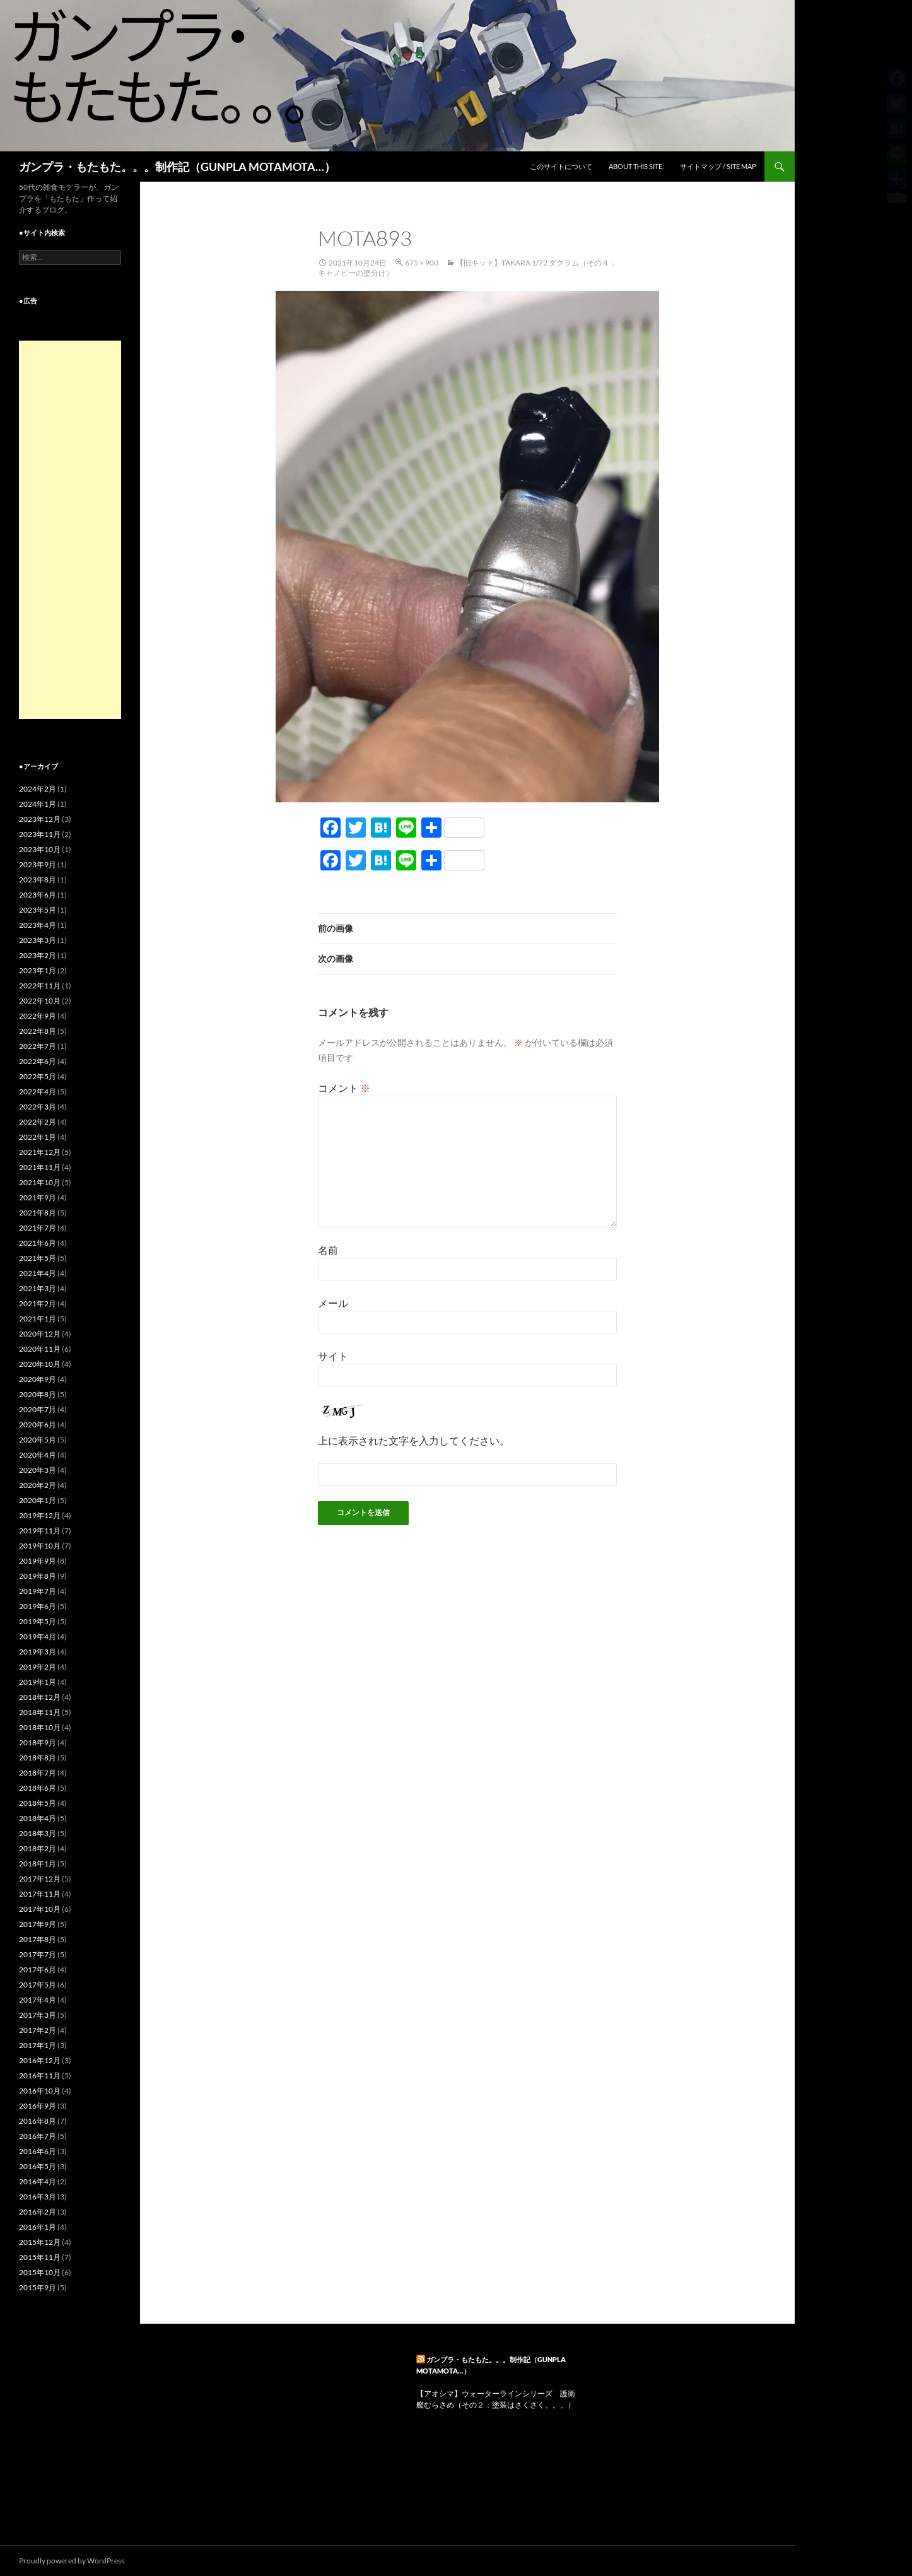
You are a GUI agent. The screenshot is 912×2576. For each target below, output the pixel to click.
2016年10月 (40, 2090)
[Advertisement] (70, 530)
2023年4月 (37, 925)
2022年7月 (37, 1046)
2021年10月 (40, 1182)
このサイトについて (561, 166)
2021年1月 (37, 1318)
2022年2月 (37, 1122)
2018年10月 (40, 1727)
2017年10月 (40, 1909)
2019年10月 (40, 1545)
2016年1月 (37, 2227)
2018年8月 (37, 1757)
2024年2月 (37, 788)
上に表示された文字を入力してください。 (414, 1440)
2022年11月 (40, 985)
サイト (333, 1356)
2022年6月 (37, 1061)
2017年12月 (40, 1878)
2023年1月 (37, 970)
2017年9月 (37, 1924)
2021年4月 (37, 1273)
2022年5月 (37, 1076)
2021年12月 (40, 1152)
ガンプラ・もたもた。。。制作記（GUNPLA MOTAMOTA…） (177, 166)
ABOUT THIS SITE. (636, 166)
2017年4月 (37, 2000)
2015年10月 (40, 2272)
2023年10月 (40, 849)
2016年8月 (37, 2121)
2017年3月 (37, 2015)
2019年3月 (37, 1651)
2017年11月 (40, 1894)
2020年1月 (37, 1500)
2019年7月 (37, 1591)
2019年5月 (37, 1621)
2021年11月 (40, 1167)
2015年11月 (40, 2257)
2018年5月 (37, 1803)
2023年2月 (37, 955)
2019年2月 (37, 1666)
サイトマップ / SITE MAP (718, 166)
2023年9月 (37, 864)
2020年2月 (37, 1485)
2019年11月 (40, 1530)
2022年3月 (37, 1106)
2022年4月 (37, 1091)
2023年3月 (37, 940)
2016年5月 (37, 2166)
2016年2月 (37, 2211)
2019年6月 (37, 1606)
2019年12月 (40, 1515)
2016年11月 (40, 2075)
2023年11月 (40, 834)
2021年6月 (37, 1243)
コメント (344, 1088)
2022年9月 (37, 1016)
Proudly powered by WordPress (71, 2560)
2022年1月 (37, 1137)
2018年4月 (37, 1818)
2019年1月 (37, 1682)
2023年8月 (37, 879)
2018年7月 (37, 1772)
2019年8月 (37, 1576)
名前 (328, 1250)
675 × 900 (421, 262)
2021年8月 (37, 1212)
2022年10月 (40, 1000)
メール (333, 1303)
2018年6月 (37, 1788)
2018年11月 (40, 1712)
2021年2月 (37, 1303)
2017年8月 (37, 1939)
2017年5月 (37, 1984)
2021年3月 (37, 1288)
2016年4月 (37, 2181)
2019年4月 (37, 1636)
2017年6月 (37, 1969)
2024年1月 (37, 804)
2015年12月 (40, 2242)
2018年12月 (40, 1697)
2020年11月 (40, 1349)
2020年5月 (37, 1439)
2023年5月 (37, 910)
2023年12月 (40, 819)
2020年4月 (37, 1455)
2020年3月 (37, 1470)
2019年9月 (37, 1561)
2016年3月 (37, 2196)
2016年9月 (37, 2106)
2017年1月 (37, 2045)
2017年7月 (37, 1954)
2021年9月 (37, 1197)
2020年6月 (37, 1424)
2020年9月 (37, 1379)
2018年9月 (37, 1742)
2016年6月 (37, 2151)
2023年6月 (37, 894)
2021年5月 (37, 1258)
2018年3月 (37, 1833)
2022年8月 (37, 1031)
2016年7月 (37, 2136)
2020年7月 (37, 1409)
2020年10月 (40, 1364)
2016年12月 (40, 2060)
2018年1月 (37, 1863)
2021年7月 (37, 1227)
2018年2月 (37, 1848)
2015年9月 (37, 2287)
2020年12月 (40, 1333)
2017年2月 (37, 2030)
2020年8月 (37, 1394)
